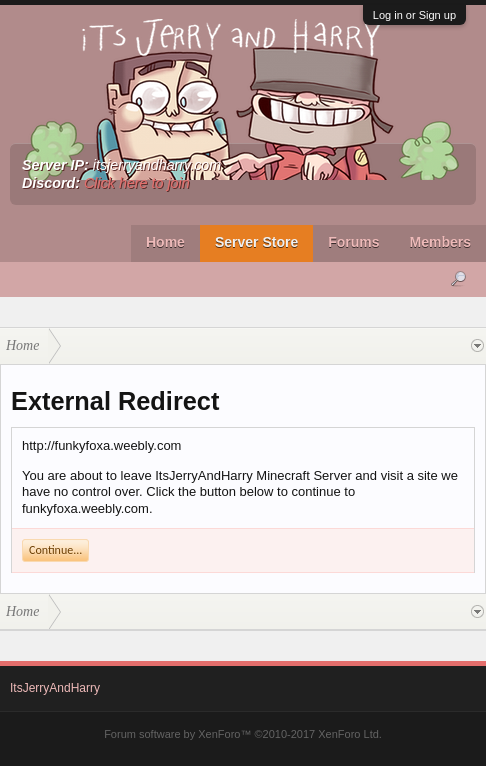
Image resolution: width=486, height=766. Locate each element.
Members (440, 242)
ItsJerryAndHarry (55, 688)
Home (165, 242)
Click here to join (137, 183)
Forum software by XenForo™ (243, 734)
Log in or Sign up (414, 15)
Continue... (55, 550)
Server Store (256, 242)
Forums (353, 242)
